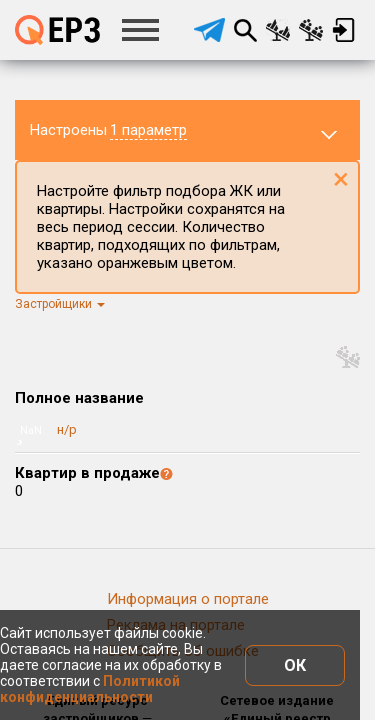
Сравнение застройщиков (311, 30)
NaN (31, 430)
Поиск (245, 30)
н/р (67, 429)
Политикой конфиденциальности (90, 689)
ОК (295, 665)
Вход (344, 30)
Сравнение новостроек (278, 30)
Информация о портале (188, 599)
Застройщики (60, 304)
